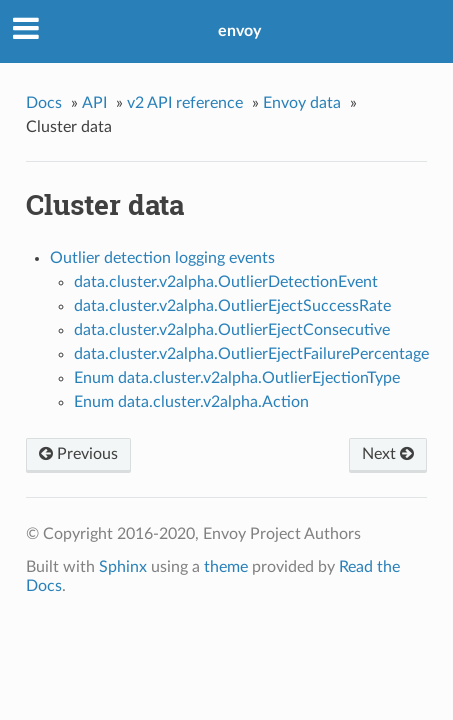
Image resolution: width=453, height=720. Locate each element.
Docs (44, 103)
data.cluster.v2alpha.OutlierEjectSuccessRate (232, 306)
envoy (239, 31)
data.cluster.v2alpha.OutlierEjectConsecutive (232, 330)
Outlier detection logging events (162, 258)
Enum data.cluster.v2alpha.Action (191, 402)
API (94, 103)
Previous (78, 454)
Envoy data (302, 103)
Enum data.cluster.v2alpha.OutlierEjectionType (237, 378)
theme (226, 567)
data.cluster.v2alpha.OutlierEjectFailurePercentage (251, 354)
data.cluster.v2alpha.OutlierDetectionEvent (226, 282)
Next (388, 454)
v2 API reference (185, 103)
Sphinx (123, 567)
